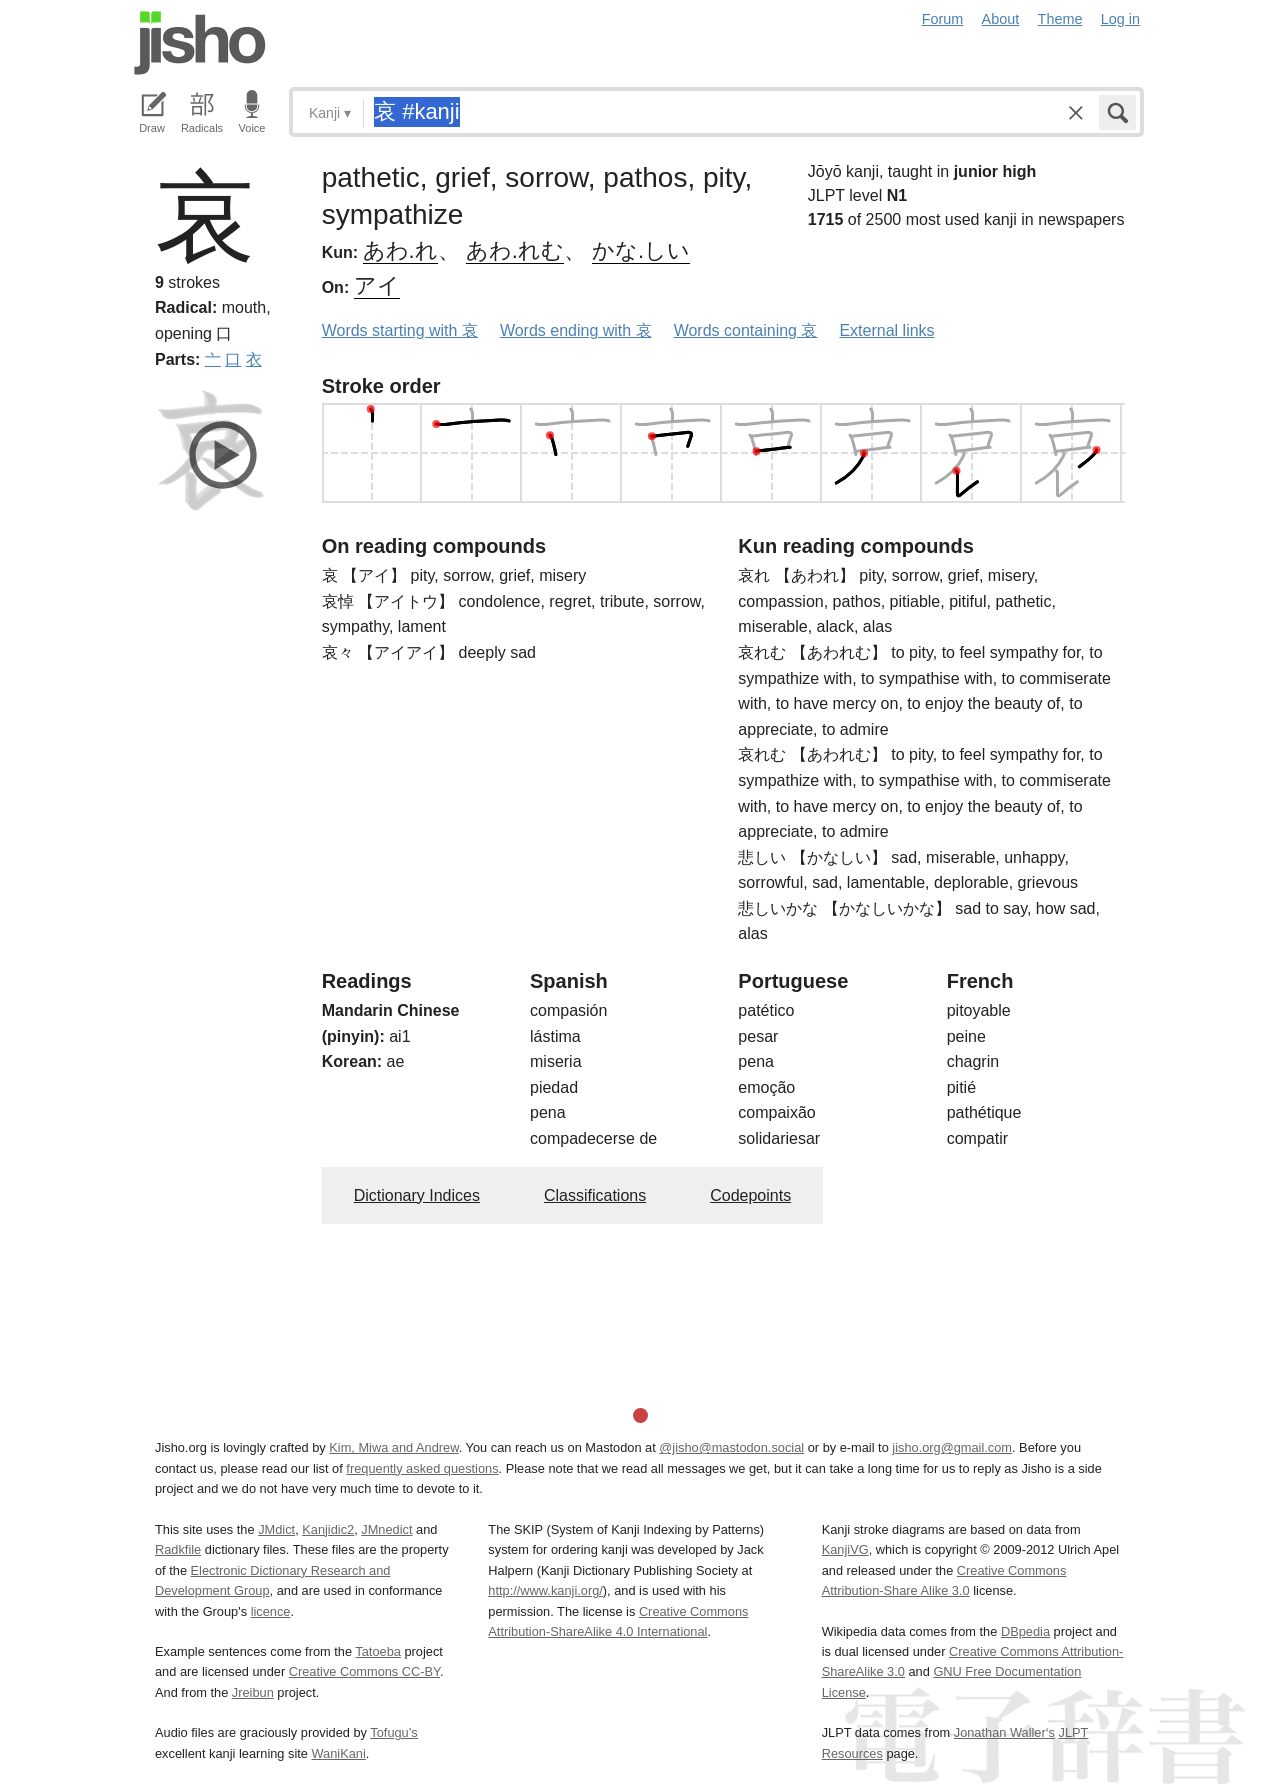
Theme (1060, 19)
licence (271, 1611)
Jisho (200, 43)
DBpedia (1025, 1631)
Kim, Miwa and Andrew (393, 1447)
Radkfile (178, 1549)
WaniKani (339, 1753)
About (1001, 19)
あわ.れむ (515, 250)
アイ (377, 285)
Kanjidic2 (328, 1529)
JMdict (276, 1529)
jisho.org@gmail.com (952, 1447)
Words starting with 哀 (400, 330)
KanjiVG (845, 1549)
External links (886, 330)
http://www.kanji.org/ (545, 1590)
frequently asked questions (422, 1468)
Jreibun (253, 1692)
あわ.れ (400, 250)
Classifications (595, 1195)
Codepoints (750, 1195)
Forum (943, 19)
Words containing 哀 (746, 330)
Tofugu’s (393, 1732)
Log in (1120, 19)
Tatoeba (378, 1651)
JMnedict (386, 1529)
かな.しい (641, 250)
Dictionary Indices (417, 1195)
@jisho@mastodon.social (731, 1447)
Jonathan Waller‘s (1004, 1732)
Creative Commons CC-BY (364, 1671)
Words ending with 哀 (576, 330)
